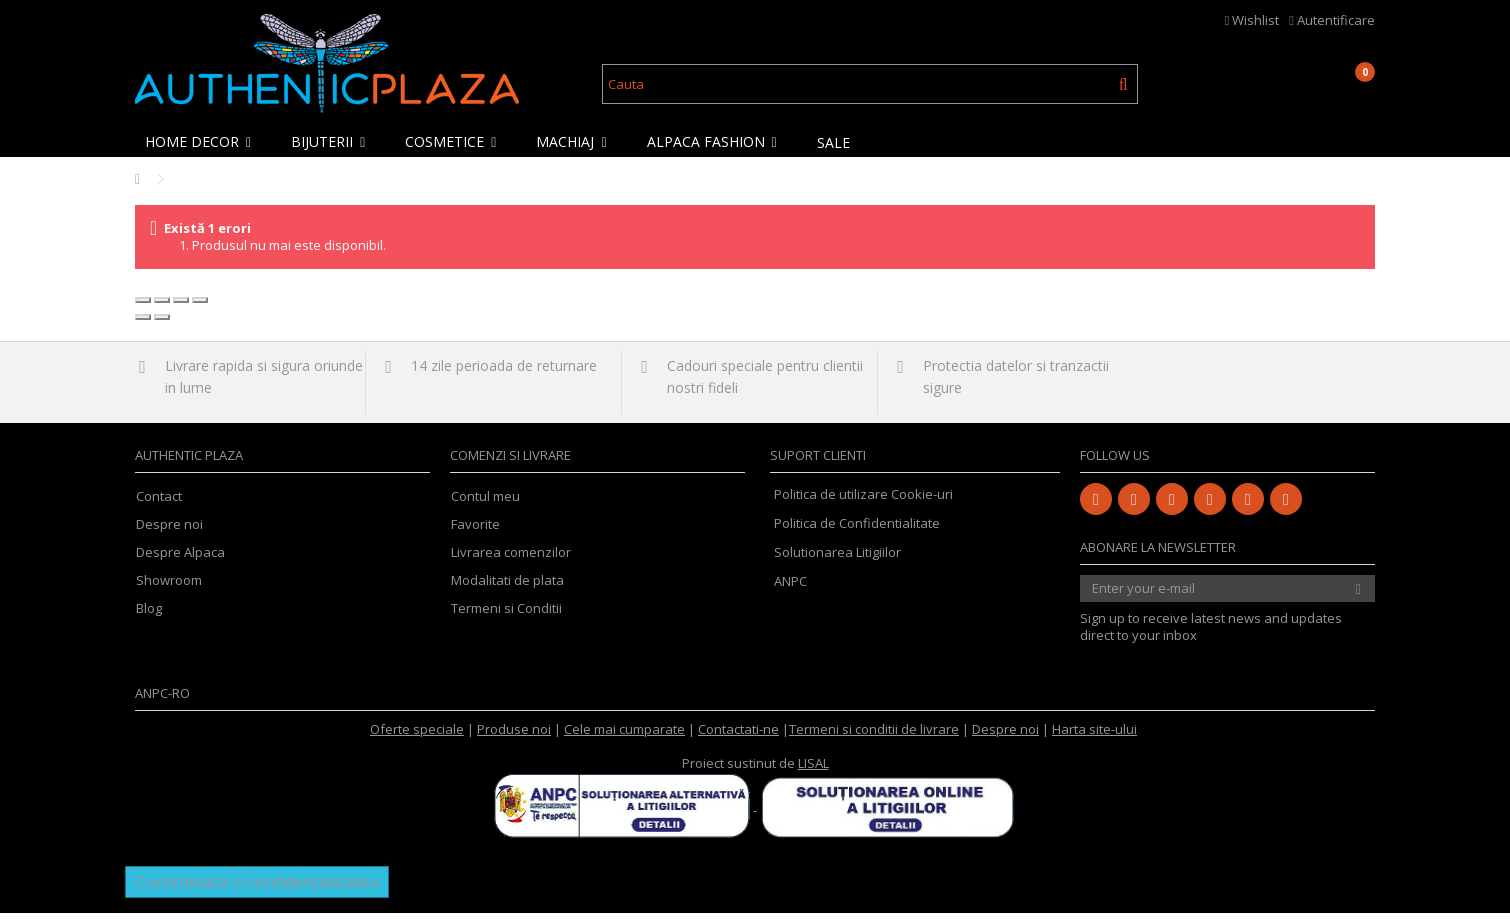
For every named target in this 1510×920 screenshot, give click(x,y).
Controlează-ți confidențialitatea (257, 889)
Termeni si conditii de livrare (874, 736)
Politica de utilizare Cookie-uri (863, 501)
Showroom (169, 587)
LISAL (813, 770)
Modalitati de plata (507, 587)
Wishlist (1252, 20)
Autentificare (1332, 20)
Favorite (475, 531)
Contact (159, 503)
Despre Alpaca (180, 559)
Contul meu (485, 503)
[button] (203, 142)
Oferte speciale (417, 736)
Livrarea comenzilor (511, 559)
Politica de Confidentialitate (857, 530)
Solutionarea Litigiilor (837, 559)
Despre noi (169, 531)
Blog (149, 615)
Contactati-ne (738, 736)
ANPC (790, 588)
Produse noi (514, 736)
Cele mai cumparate (624, 736)
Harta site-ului (1094, 736)
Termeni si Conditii (506, 615)
